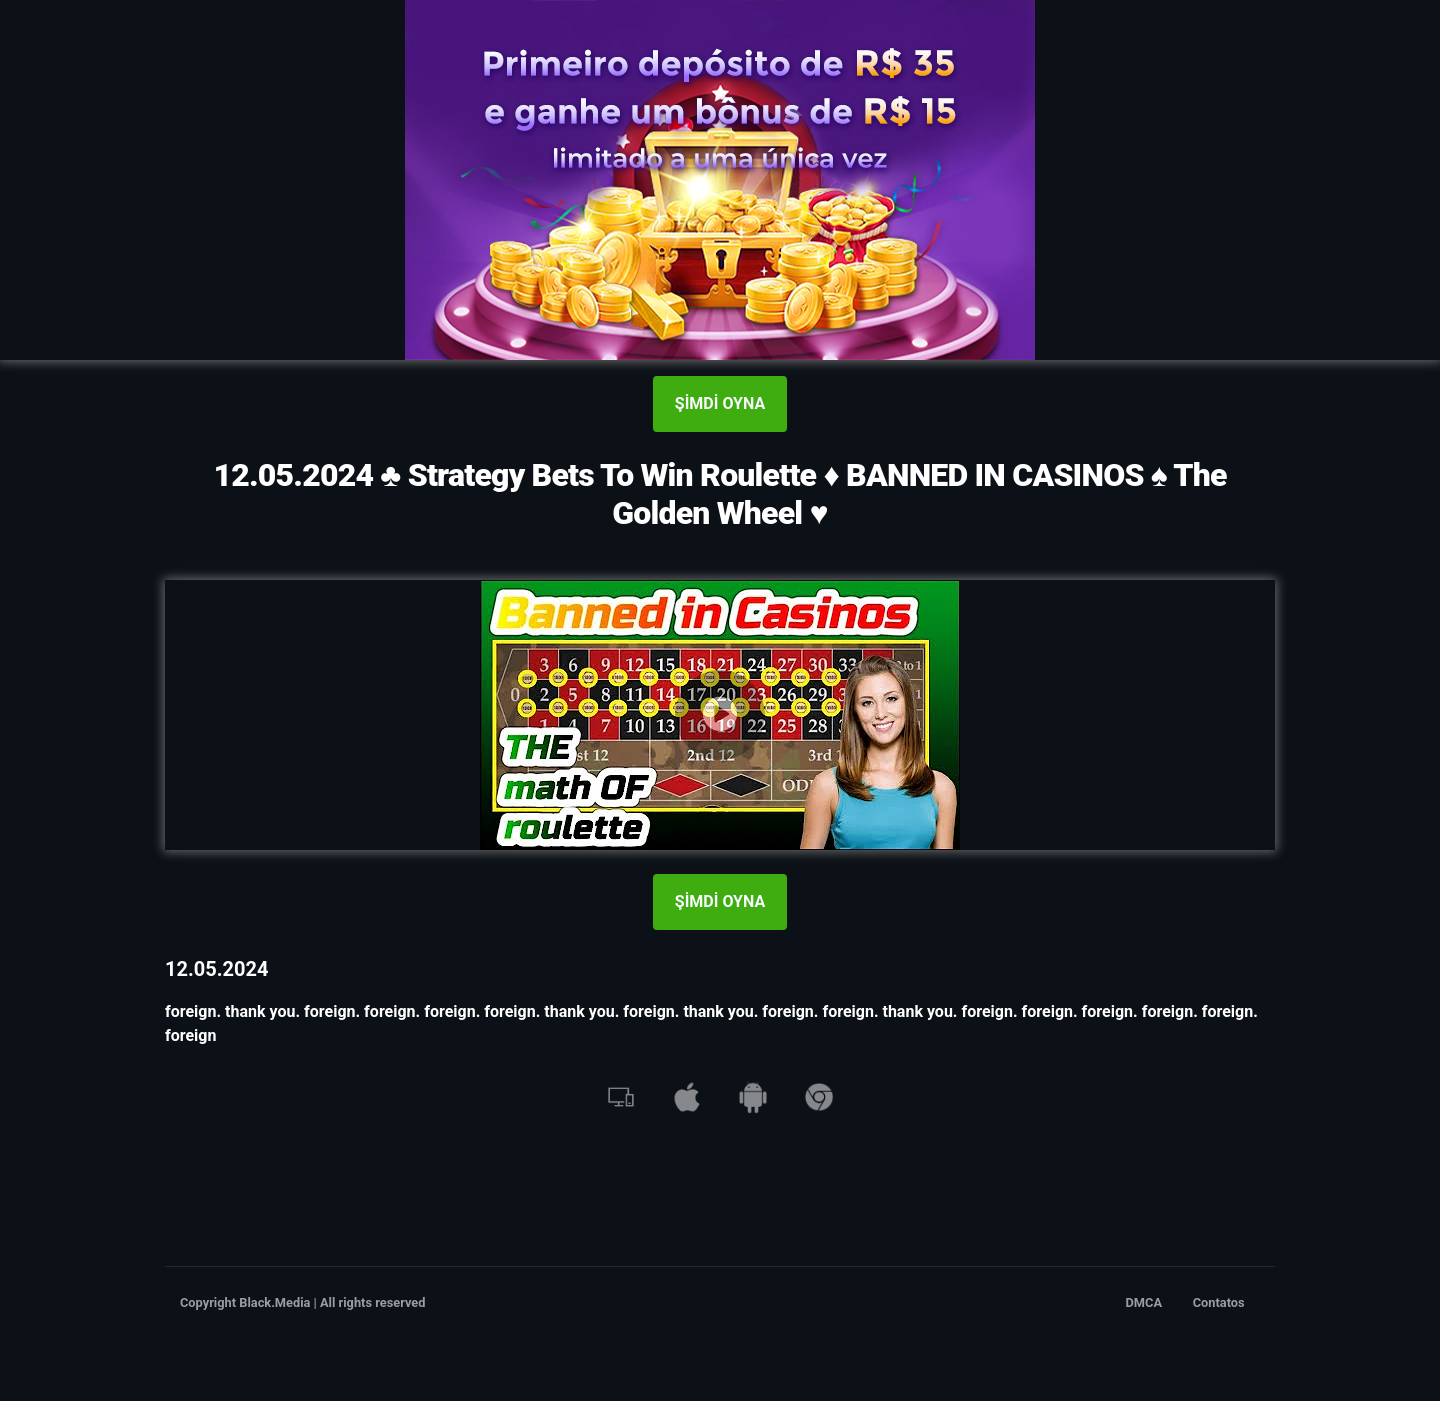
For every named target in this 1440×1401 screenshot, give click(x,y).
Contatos (1219, 1302)
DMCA (1144, 1302)
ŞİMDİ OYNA (720, 403)
